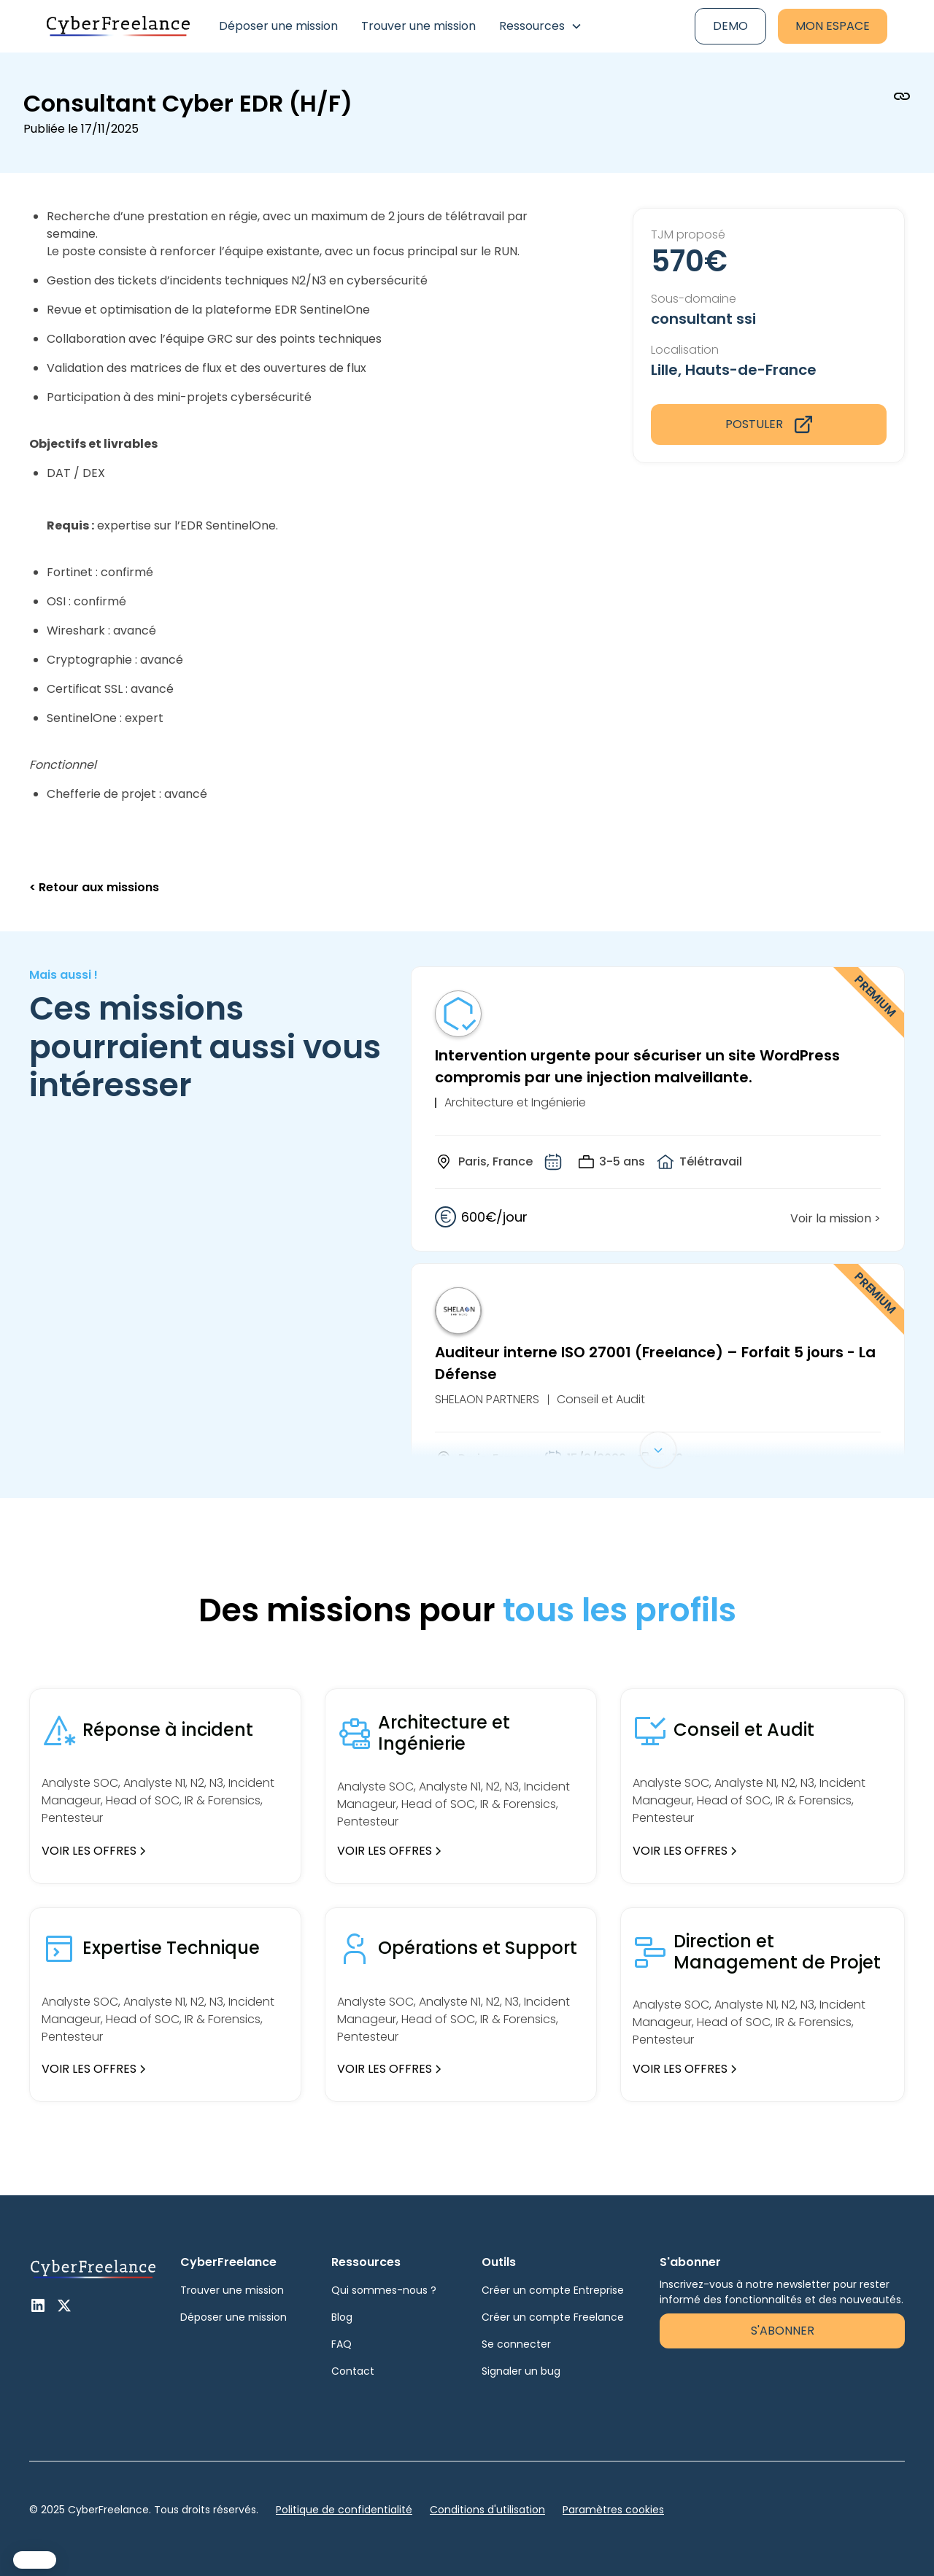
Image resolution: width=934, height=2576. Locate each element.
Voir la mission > (835, 1218)
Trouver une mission (418, 26)
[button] (540, 26)
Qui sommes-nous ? (383, 2290)
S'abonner (782, 2330)
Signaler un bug (521, 2371)
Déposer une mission (278, 26)
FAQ (341, 2344)
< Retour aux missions (94, 887)
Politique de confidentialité (344, 2509)
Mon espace (832, 26)
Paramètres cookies (613, 2509)
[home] (118, 26)
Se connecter (516, 2344)
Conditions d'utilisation (487, 2509)
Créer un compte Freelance (553, 2317)
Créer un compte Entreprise (553, 2290)
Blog (341, 2317)
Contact (352, 2371)
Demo (730, 26)
